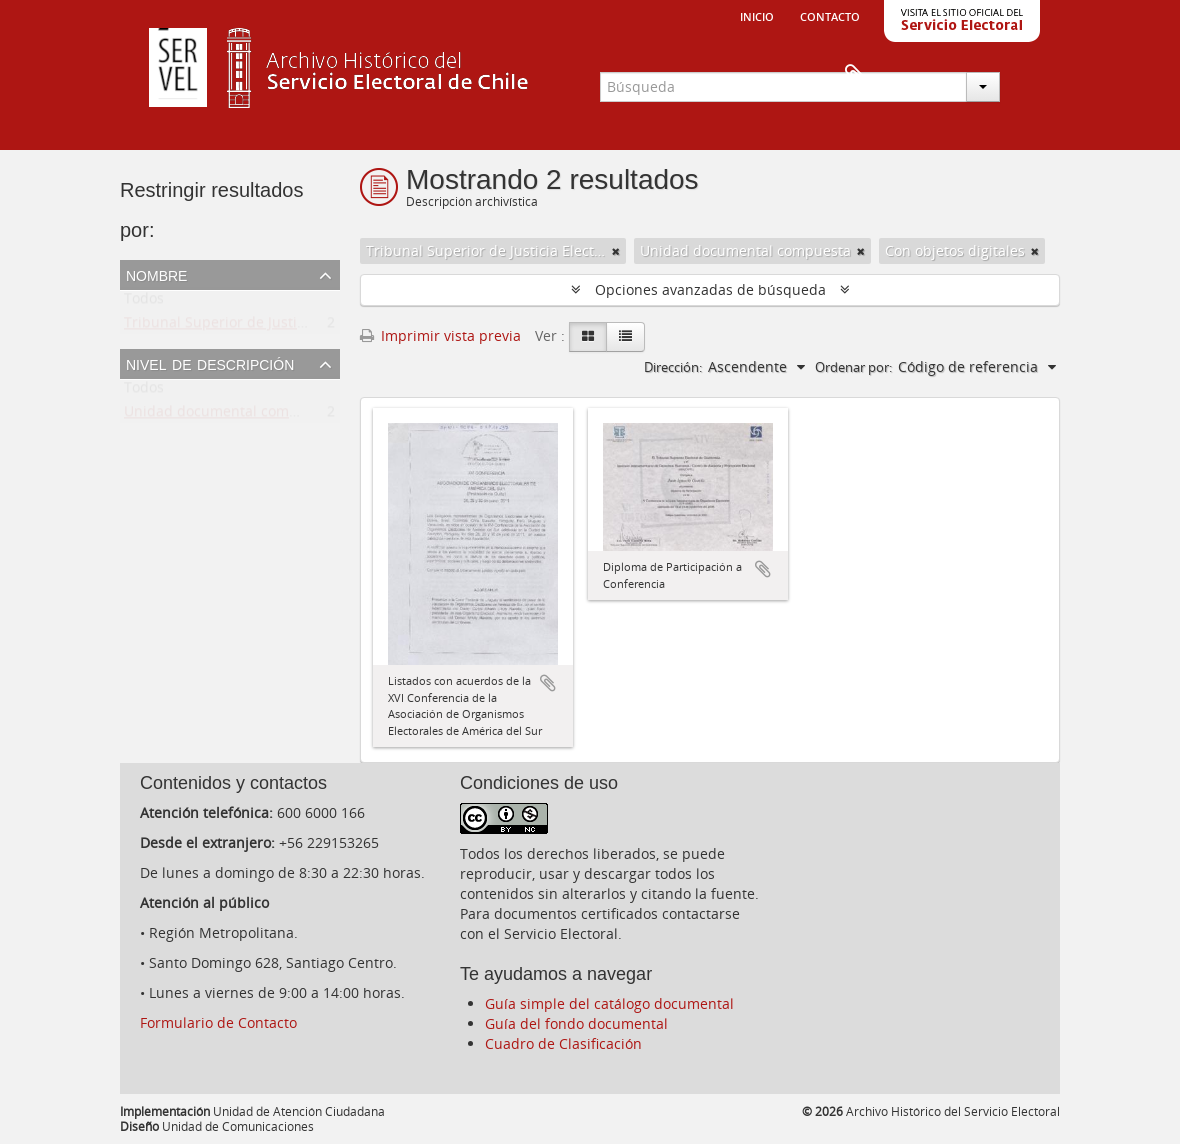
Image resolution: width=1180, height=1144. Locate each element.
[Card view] (588, 337)
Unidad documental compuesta (229, 415)
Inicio (757, 15)
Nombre (156, 274)
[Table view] (625, 337)
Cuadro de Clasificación (563, 1043)
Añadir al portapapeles (548, 683)
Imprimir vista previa (440, 335)
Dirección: (673, 367)
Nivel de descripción (210, 363)
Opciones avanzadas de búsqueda (710, 289)
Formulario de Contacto (218, 1022)
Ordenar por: (853, 367)
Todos (144, 302)
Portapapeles (1027, 76)
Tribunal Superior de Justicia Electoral (251, 326)
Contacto (830, 15)
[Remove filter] (616, 251)
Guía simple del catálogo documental (609, 1003)
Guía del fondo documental (576, 1023)
